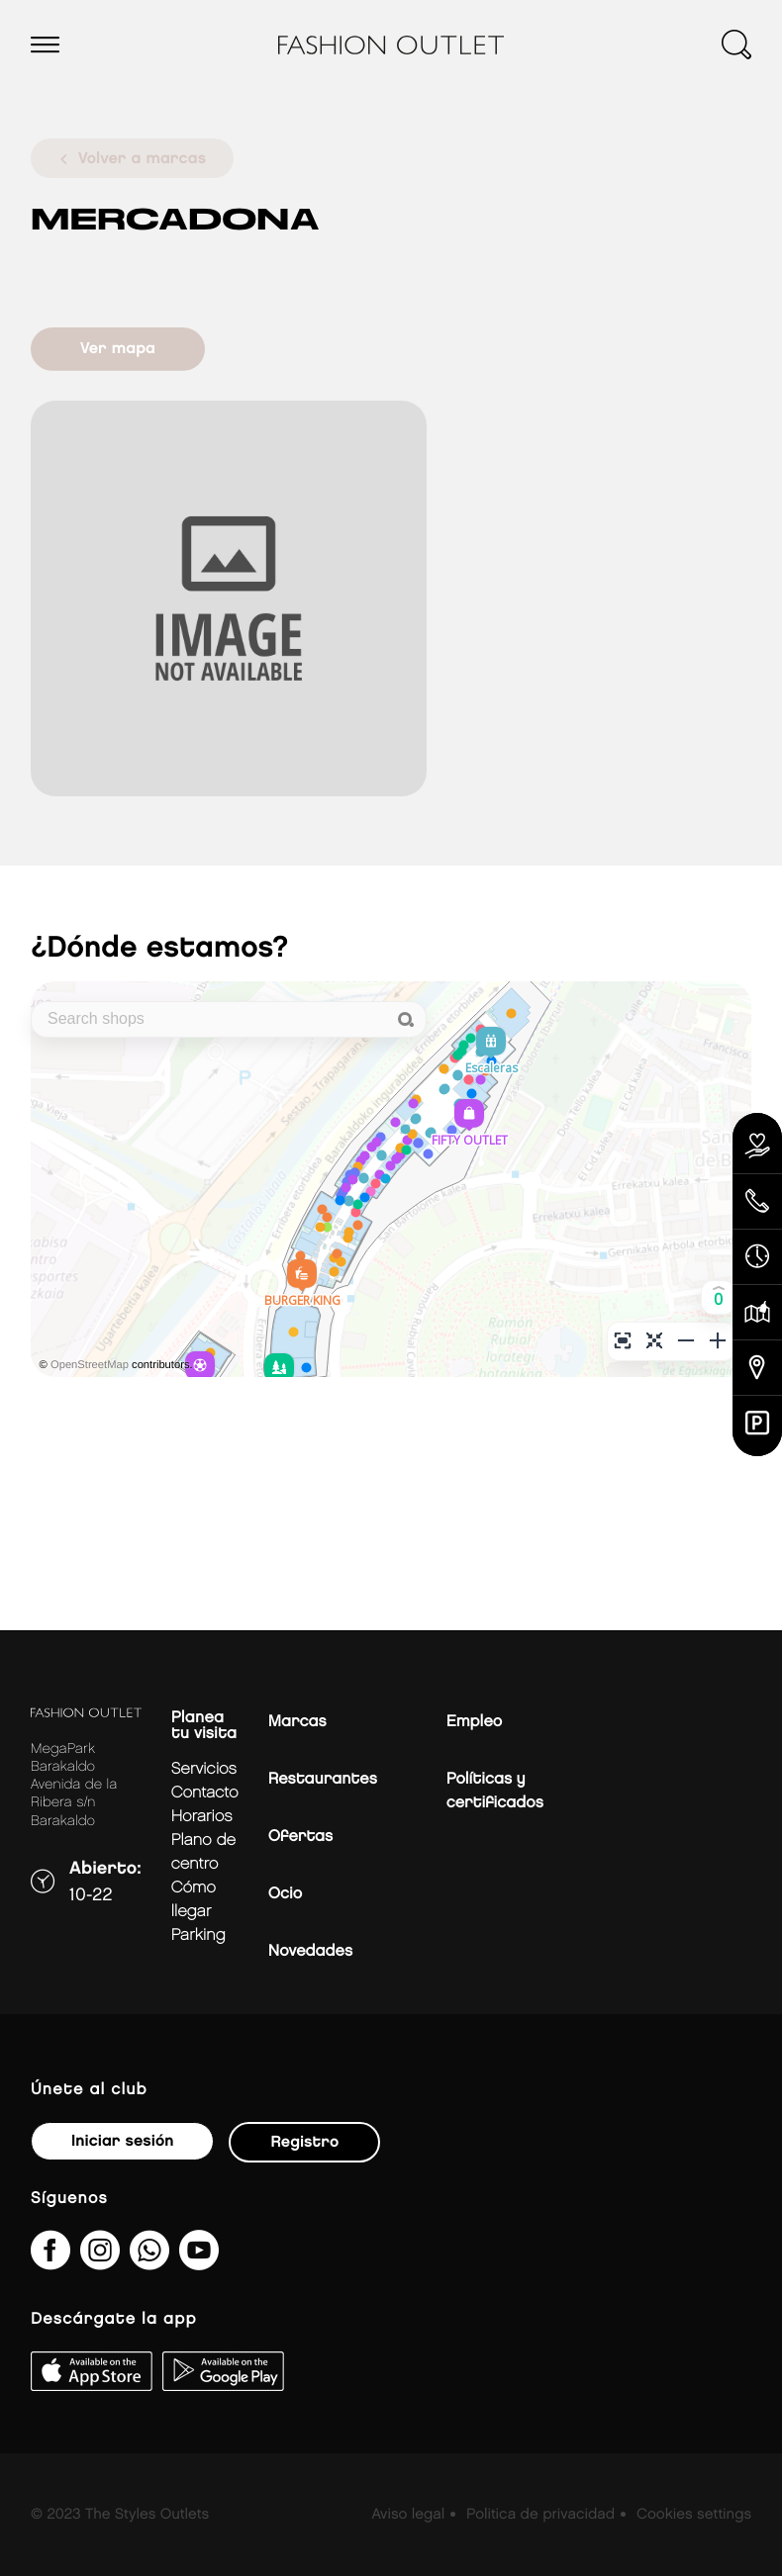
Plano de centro (204, 1852)
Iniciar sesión (122, 2141)
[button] (718, 1297)
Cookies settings (693, 2515)
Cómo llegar (193, 1900)
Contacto (205, 1793)
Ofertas (300, 1836)
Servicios (204, 1769)
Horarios (202, 1816)
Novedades (310, 1951)
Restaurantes (322, 1779)
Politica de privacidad (540, 2515)
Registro (304, 2142)
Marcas (297, 1721)
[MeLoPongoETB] (199, 2262)
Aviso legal (407, 2515)
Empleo (474, 1721)
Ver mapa (117, 348)
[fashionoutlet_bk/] (100, 2262)
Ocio (285, 1893)
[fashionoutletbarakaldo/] (50, 2262)
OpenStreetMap (89, 1365)
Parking (198, 1935)
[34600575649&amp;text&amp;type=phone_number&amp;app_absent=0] (149, 2262)
